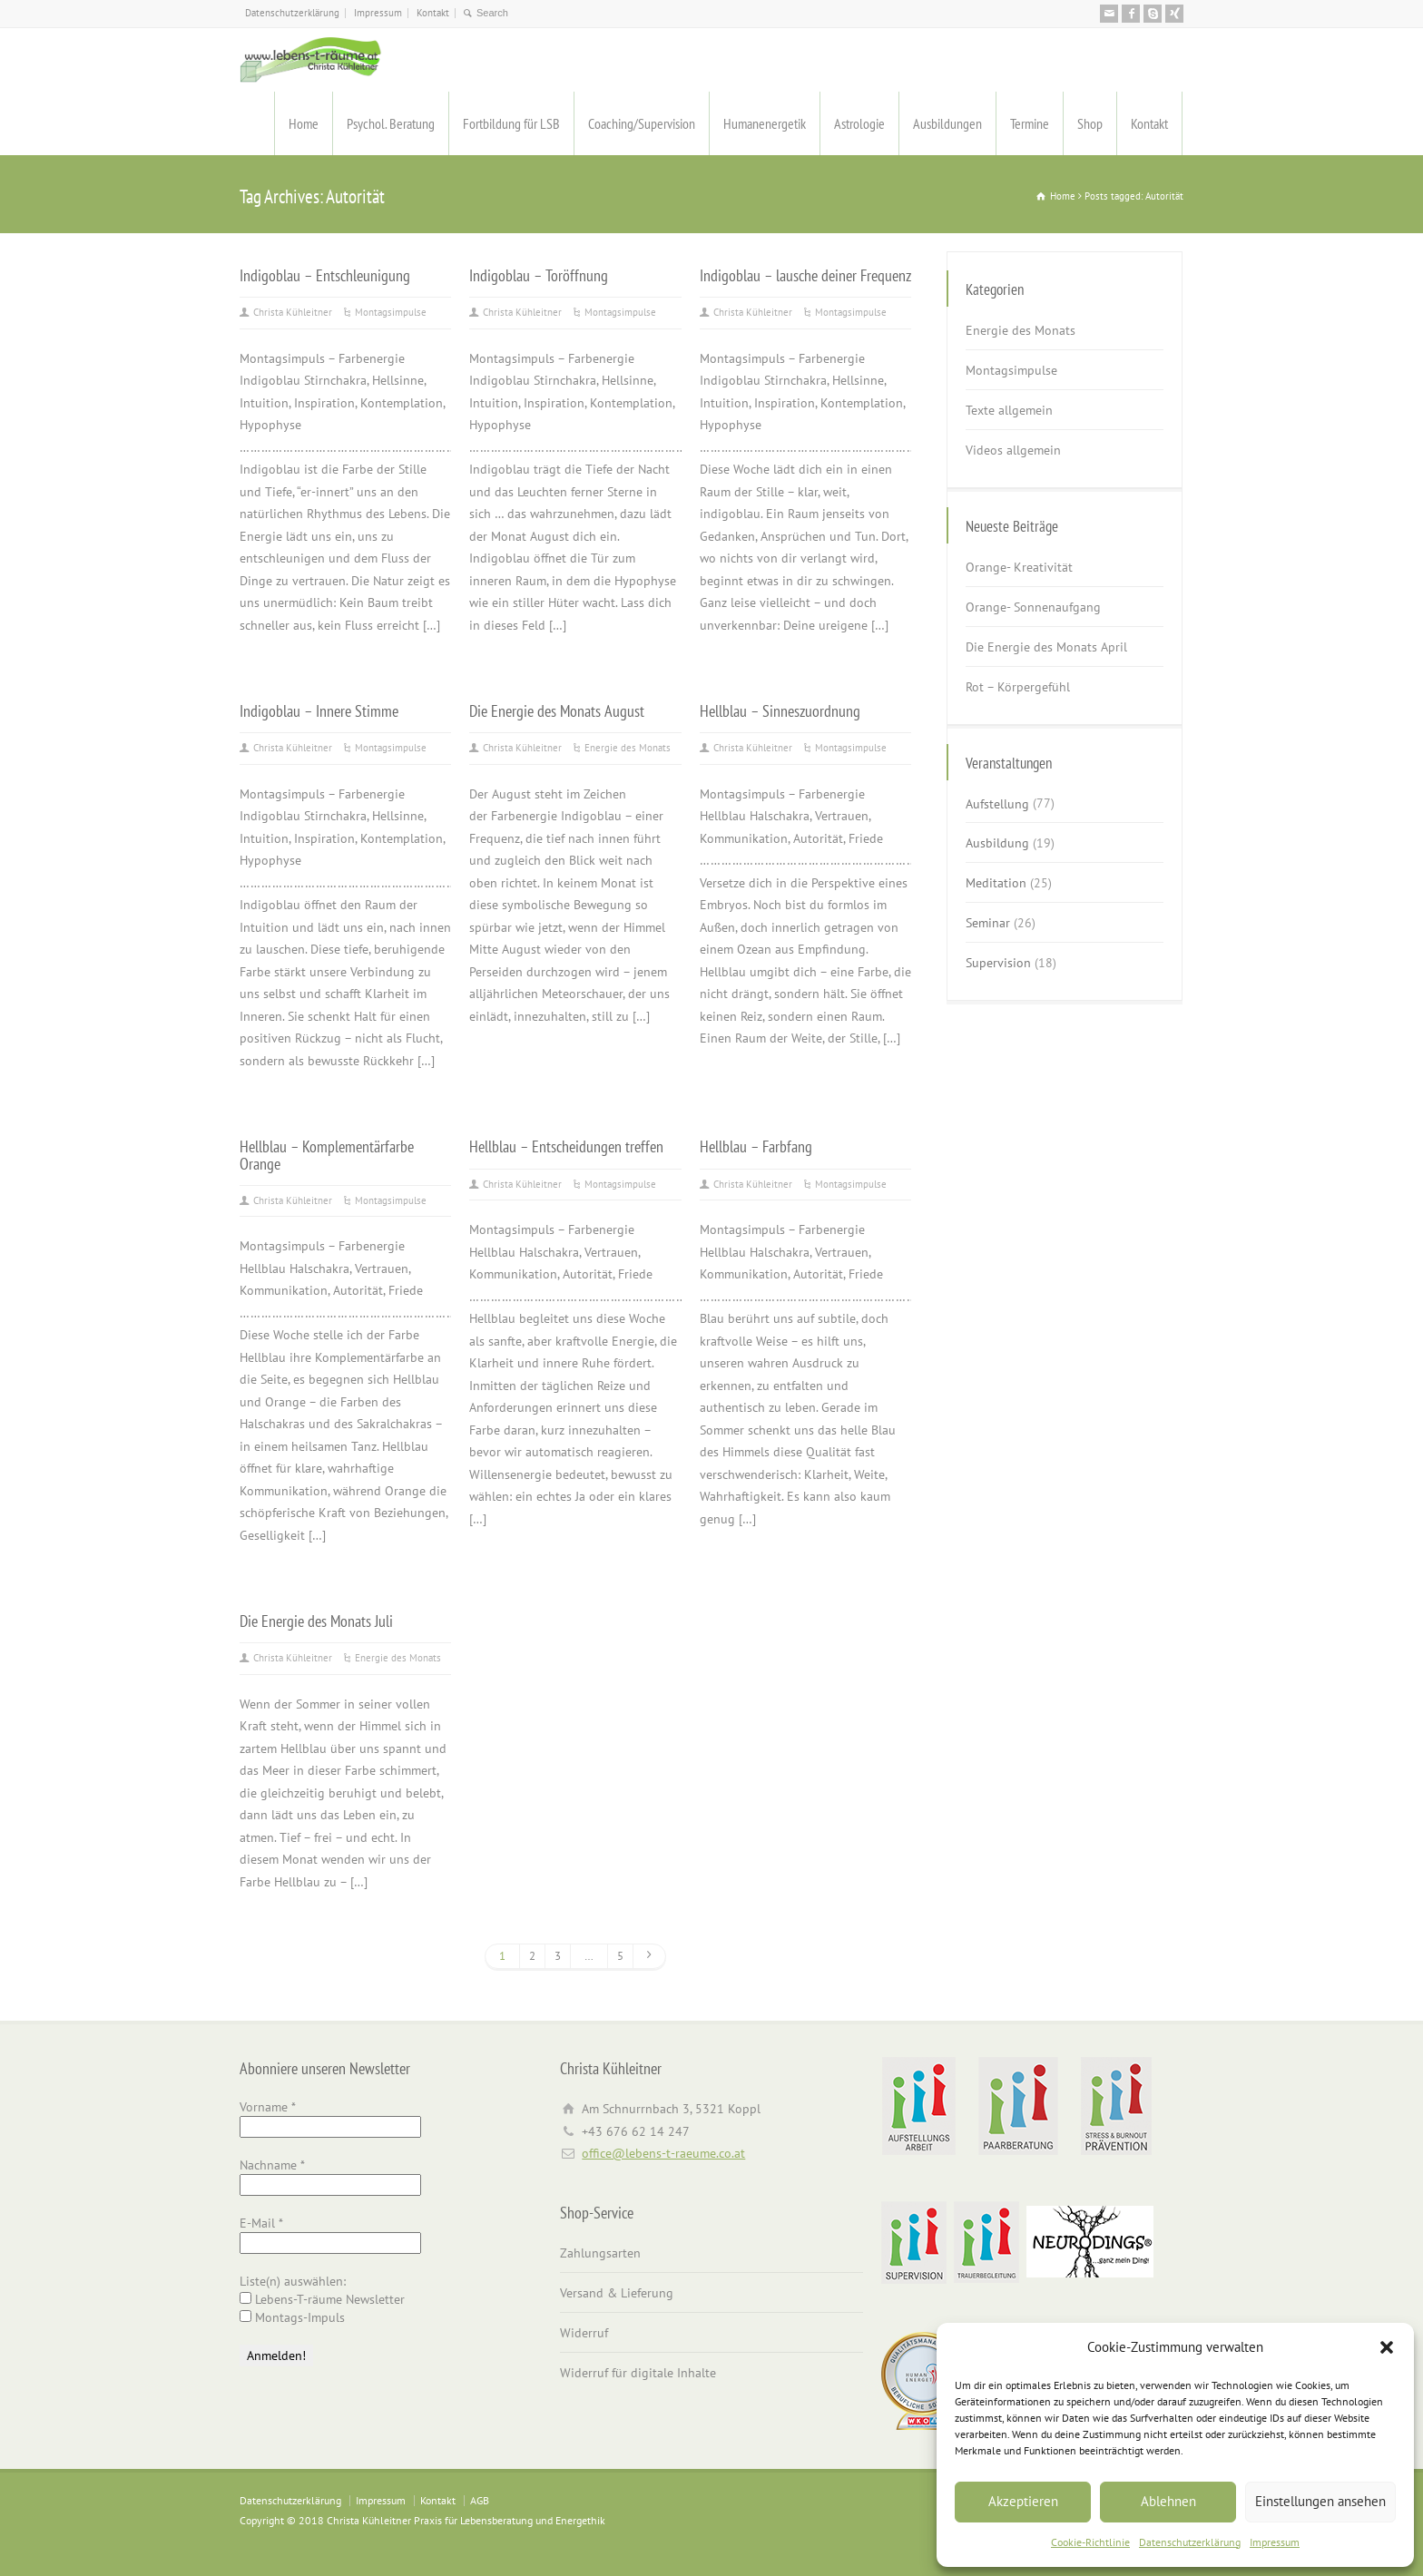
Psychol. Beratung (391, 123)
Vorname (268, 2107)
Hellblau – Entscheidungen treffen (566, 1146)
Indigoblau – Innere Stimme (319, 710)
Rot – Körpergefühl (1018, 687)
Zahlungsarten (600, 2253)
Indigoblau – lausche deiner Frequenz (805, 275)
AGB (479, 2500)
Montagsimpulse (391, 312)
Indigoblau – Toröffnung (538, 275)
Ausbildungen (947, 123)
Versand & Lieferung (616, 2293)
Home (304, 123)
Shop (1090, 123)
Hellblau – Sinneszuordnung (780, 710)
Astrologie (859, 123)
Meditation (996, 883)
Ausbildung (997, 843)
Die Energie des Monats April (1046, 647)
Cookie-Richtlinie (1090, 2542)
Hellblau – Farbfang (756, 1146)
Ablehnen (1168, 2501)
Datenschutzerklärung (1190, 2542)
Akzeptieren (1023, 2501)
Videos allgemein (1013, 450)
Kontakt (433, 12)
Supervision (998, 963)
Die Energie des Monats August (556, 710)
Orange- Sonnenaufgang (1033, 607)
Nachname (272, 2165)
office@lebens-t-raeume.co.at (663, 2153)
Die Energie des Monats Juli (316, 1620)
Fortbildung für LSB (511, 123)
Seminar (988, 923)
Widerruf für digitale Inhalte (638, 2373)
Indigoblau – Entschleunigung (325, 275)
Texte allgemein (1009, 410)
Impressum (1275, 2542)
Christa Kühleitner (292, 312)
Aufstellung (997, 803)
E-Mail (261, 2223)
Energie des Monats (627, 747)
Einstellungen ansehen (1320, 2501)
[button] (1387, 2347)
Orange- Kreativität (1019, 567)
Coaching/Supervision (641, 123)
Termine (1029, 123)
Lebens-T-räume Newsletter (322, 2299)
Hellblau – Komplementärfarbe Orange (327, 1154)
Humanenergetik (764, 123)
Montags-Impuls (292, 2317)
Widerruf (584, 2333)
